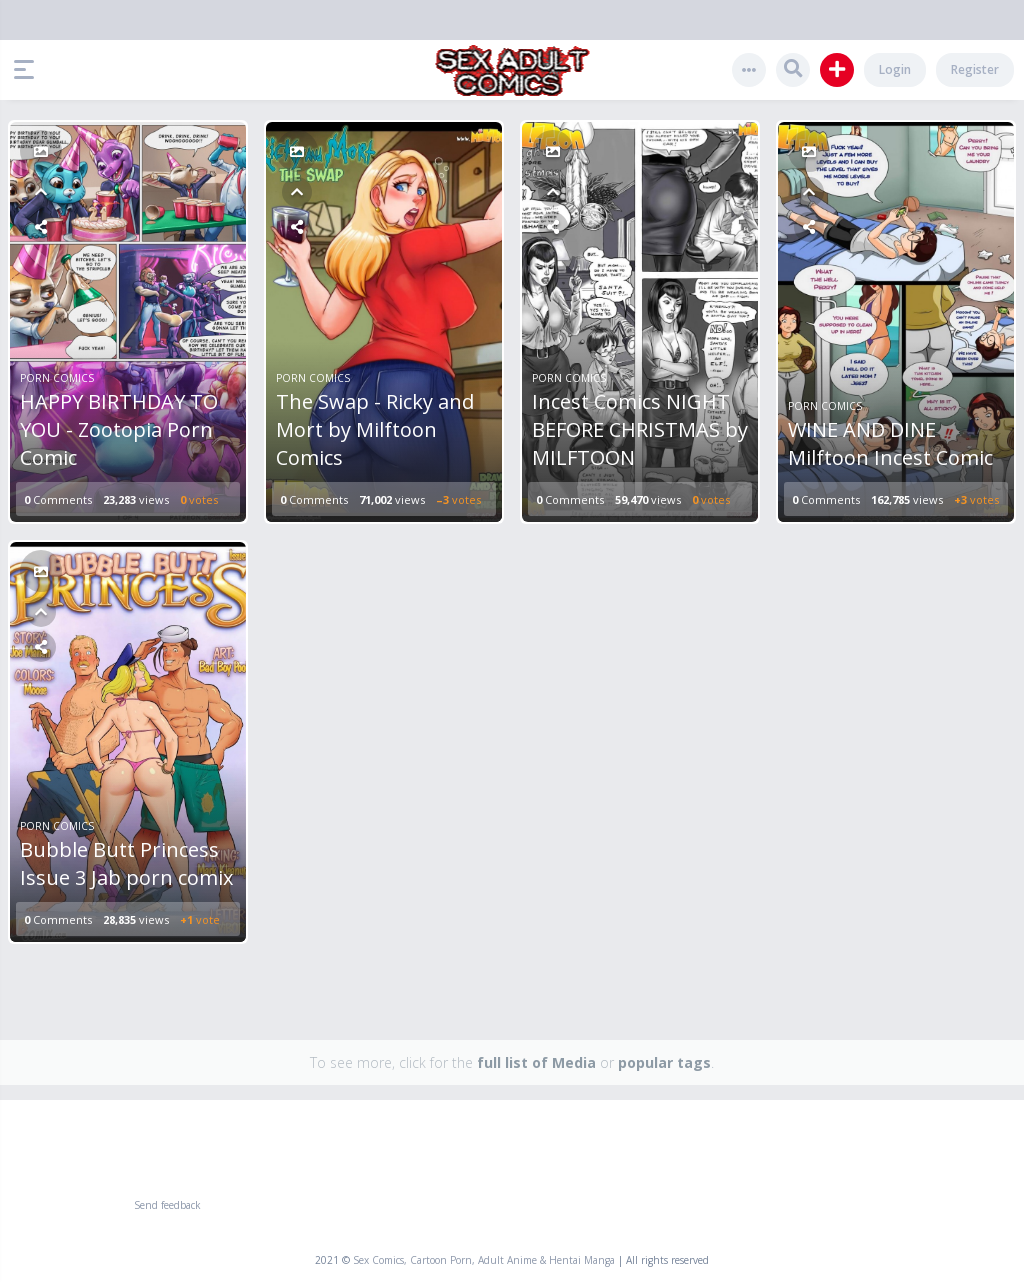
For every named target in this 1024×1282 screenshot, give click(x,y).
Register (975, 69)
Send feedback (167, 1205)
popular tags (664, 1062)
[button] (29, 70)
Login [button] (895, 69)
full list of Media (536, 1062)
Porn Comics (57, 378)
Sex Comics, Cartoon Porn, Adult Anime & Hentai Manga (484, 1260)
